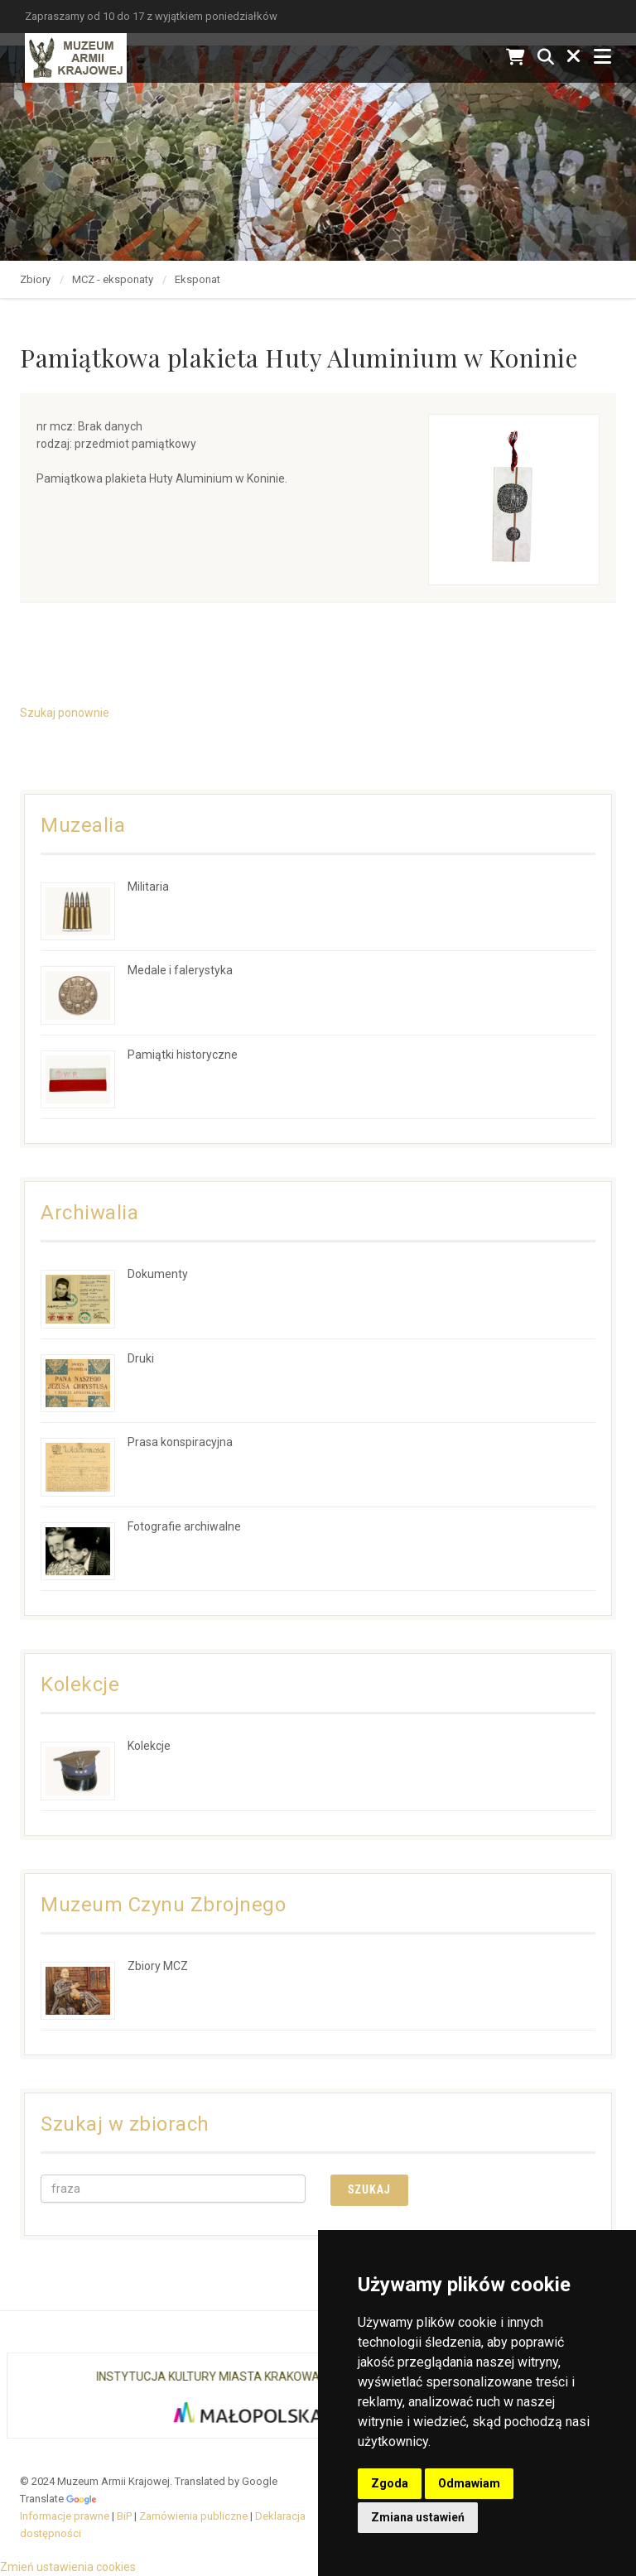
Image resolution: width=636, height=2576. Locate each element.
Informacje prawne (64, 2516)
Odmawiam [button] (469, 2483)
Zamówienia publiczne (193, 2516)
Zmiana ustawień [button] (418, 2517)
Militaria (148, 886)
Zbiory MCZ (158, 1966)
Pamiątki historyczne (183, 1054)
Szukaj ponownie (64, 712)
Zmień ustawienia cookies (68, 2567)
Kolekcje (149, 1745)
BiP (124, 2516)
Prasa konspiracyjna (180, 1442)
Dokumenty (158, 1274)
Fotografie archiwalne (184, 1526)
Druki (141, 1358)
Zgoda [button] (389, 2483)
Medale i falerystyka (180, 970)
